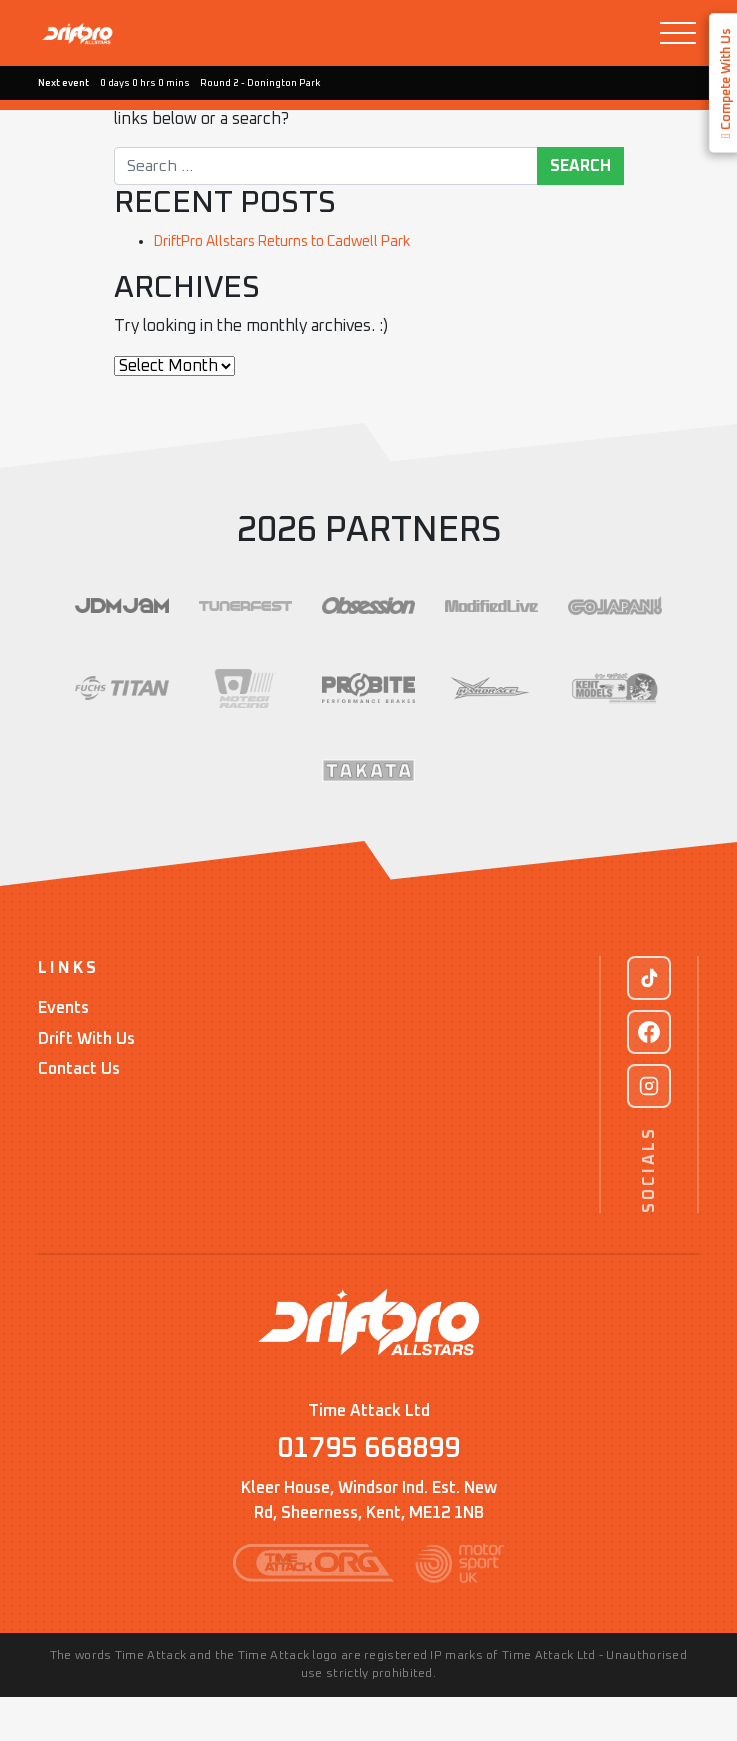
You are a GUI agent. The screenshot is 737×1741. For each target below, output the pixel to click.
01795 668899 (368, 1492)
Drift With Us (86, 1080)
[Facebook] (649, 1073)
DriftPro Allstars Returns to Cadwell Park (301, 241)
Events (63, 1050)
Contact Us (79, 1110)
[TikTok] (649, 1019)
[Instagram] (649, 1127)
